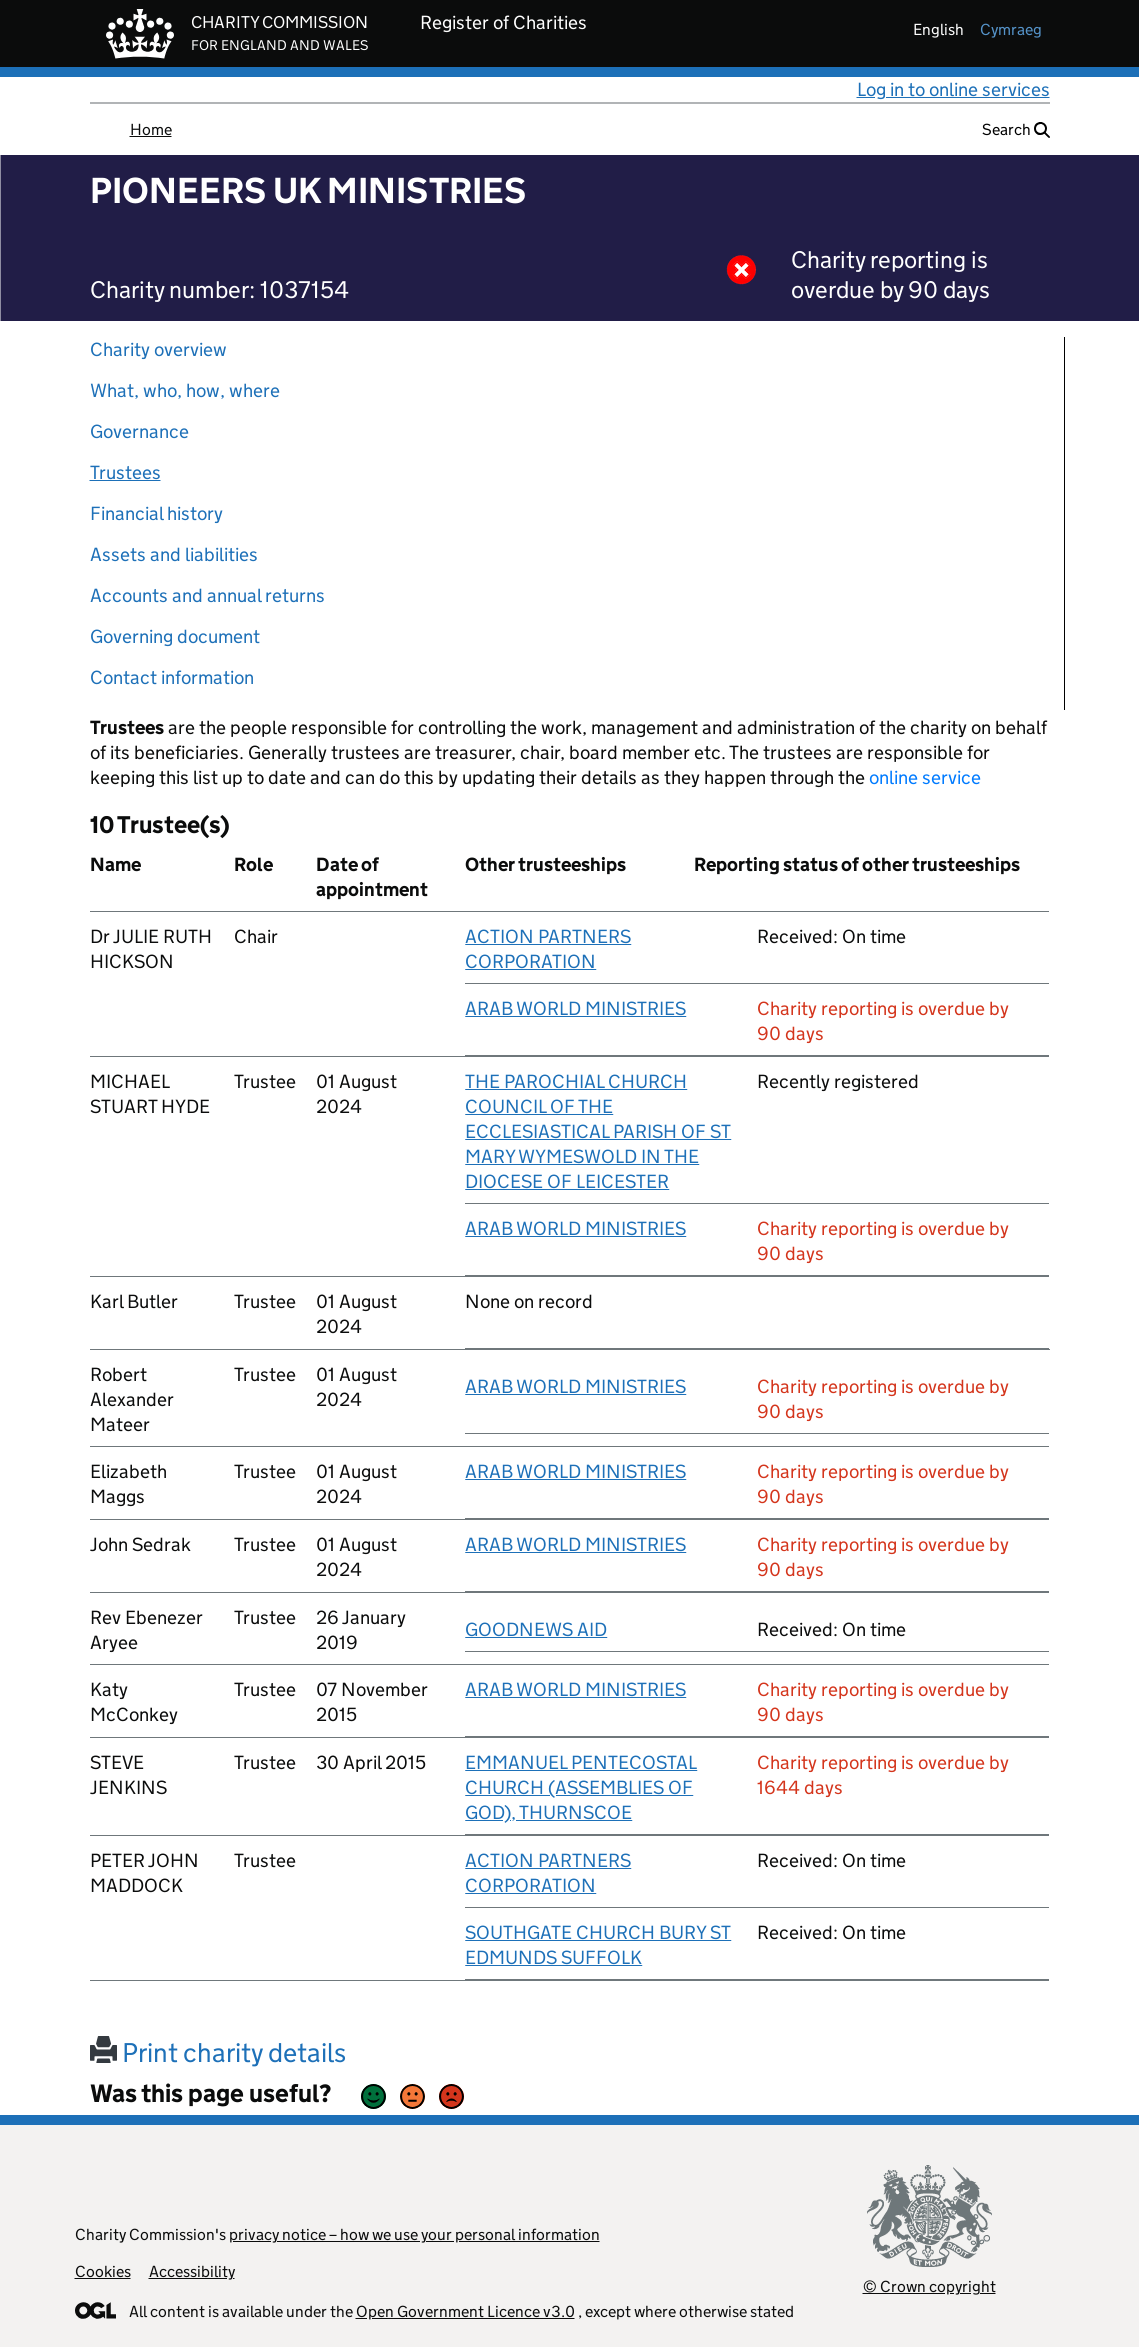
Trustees (125, 472)
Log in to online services (953, 89)
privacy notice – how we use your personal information (414, 2234)
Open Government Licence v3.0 (465, 2311)
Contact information (172, 677)
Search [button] (1016, 129)
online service (925, 777)
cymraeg (1011, 29)
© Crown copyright (929, 2286)
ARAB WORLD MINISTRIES (575, 1008)
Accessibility (192, 2271)
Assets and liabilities (174, 554)
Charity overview (158, 349)
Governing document (175, 636)
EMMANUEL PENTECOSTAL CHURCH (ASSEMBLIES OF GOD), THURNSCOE (581, 1787)
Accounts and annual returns (207, 595)
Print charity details (218, 2052)
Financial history (156, 513)
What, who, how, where (185, 390)
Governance (139, 431)
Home (151, 129)
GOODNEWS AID (536, 1629)
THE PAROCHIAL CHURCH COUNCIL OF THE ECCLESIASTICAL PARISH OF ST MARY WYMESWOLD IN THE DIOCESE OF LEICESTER (598, 1131)
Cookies (103, 2271)
